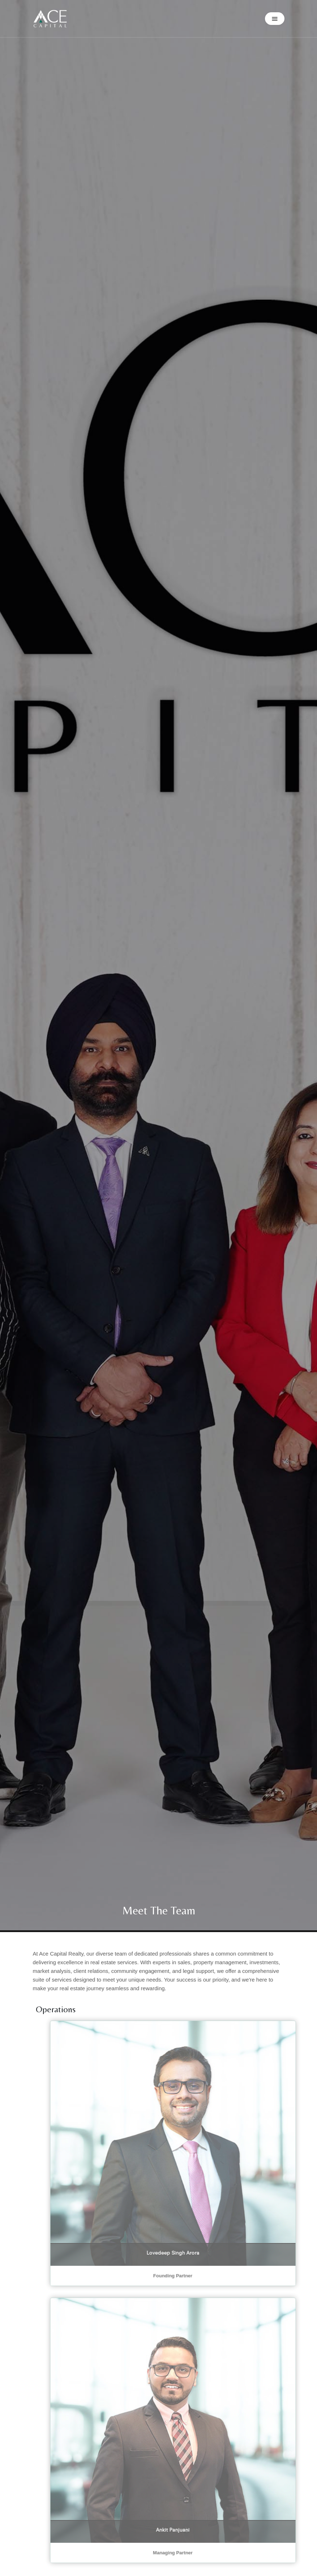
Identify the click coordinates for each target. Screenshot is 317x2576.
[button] (274, 18)
